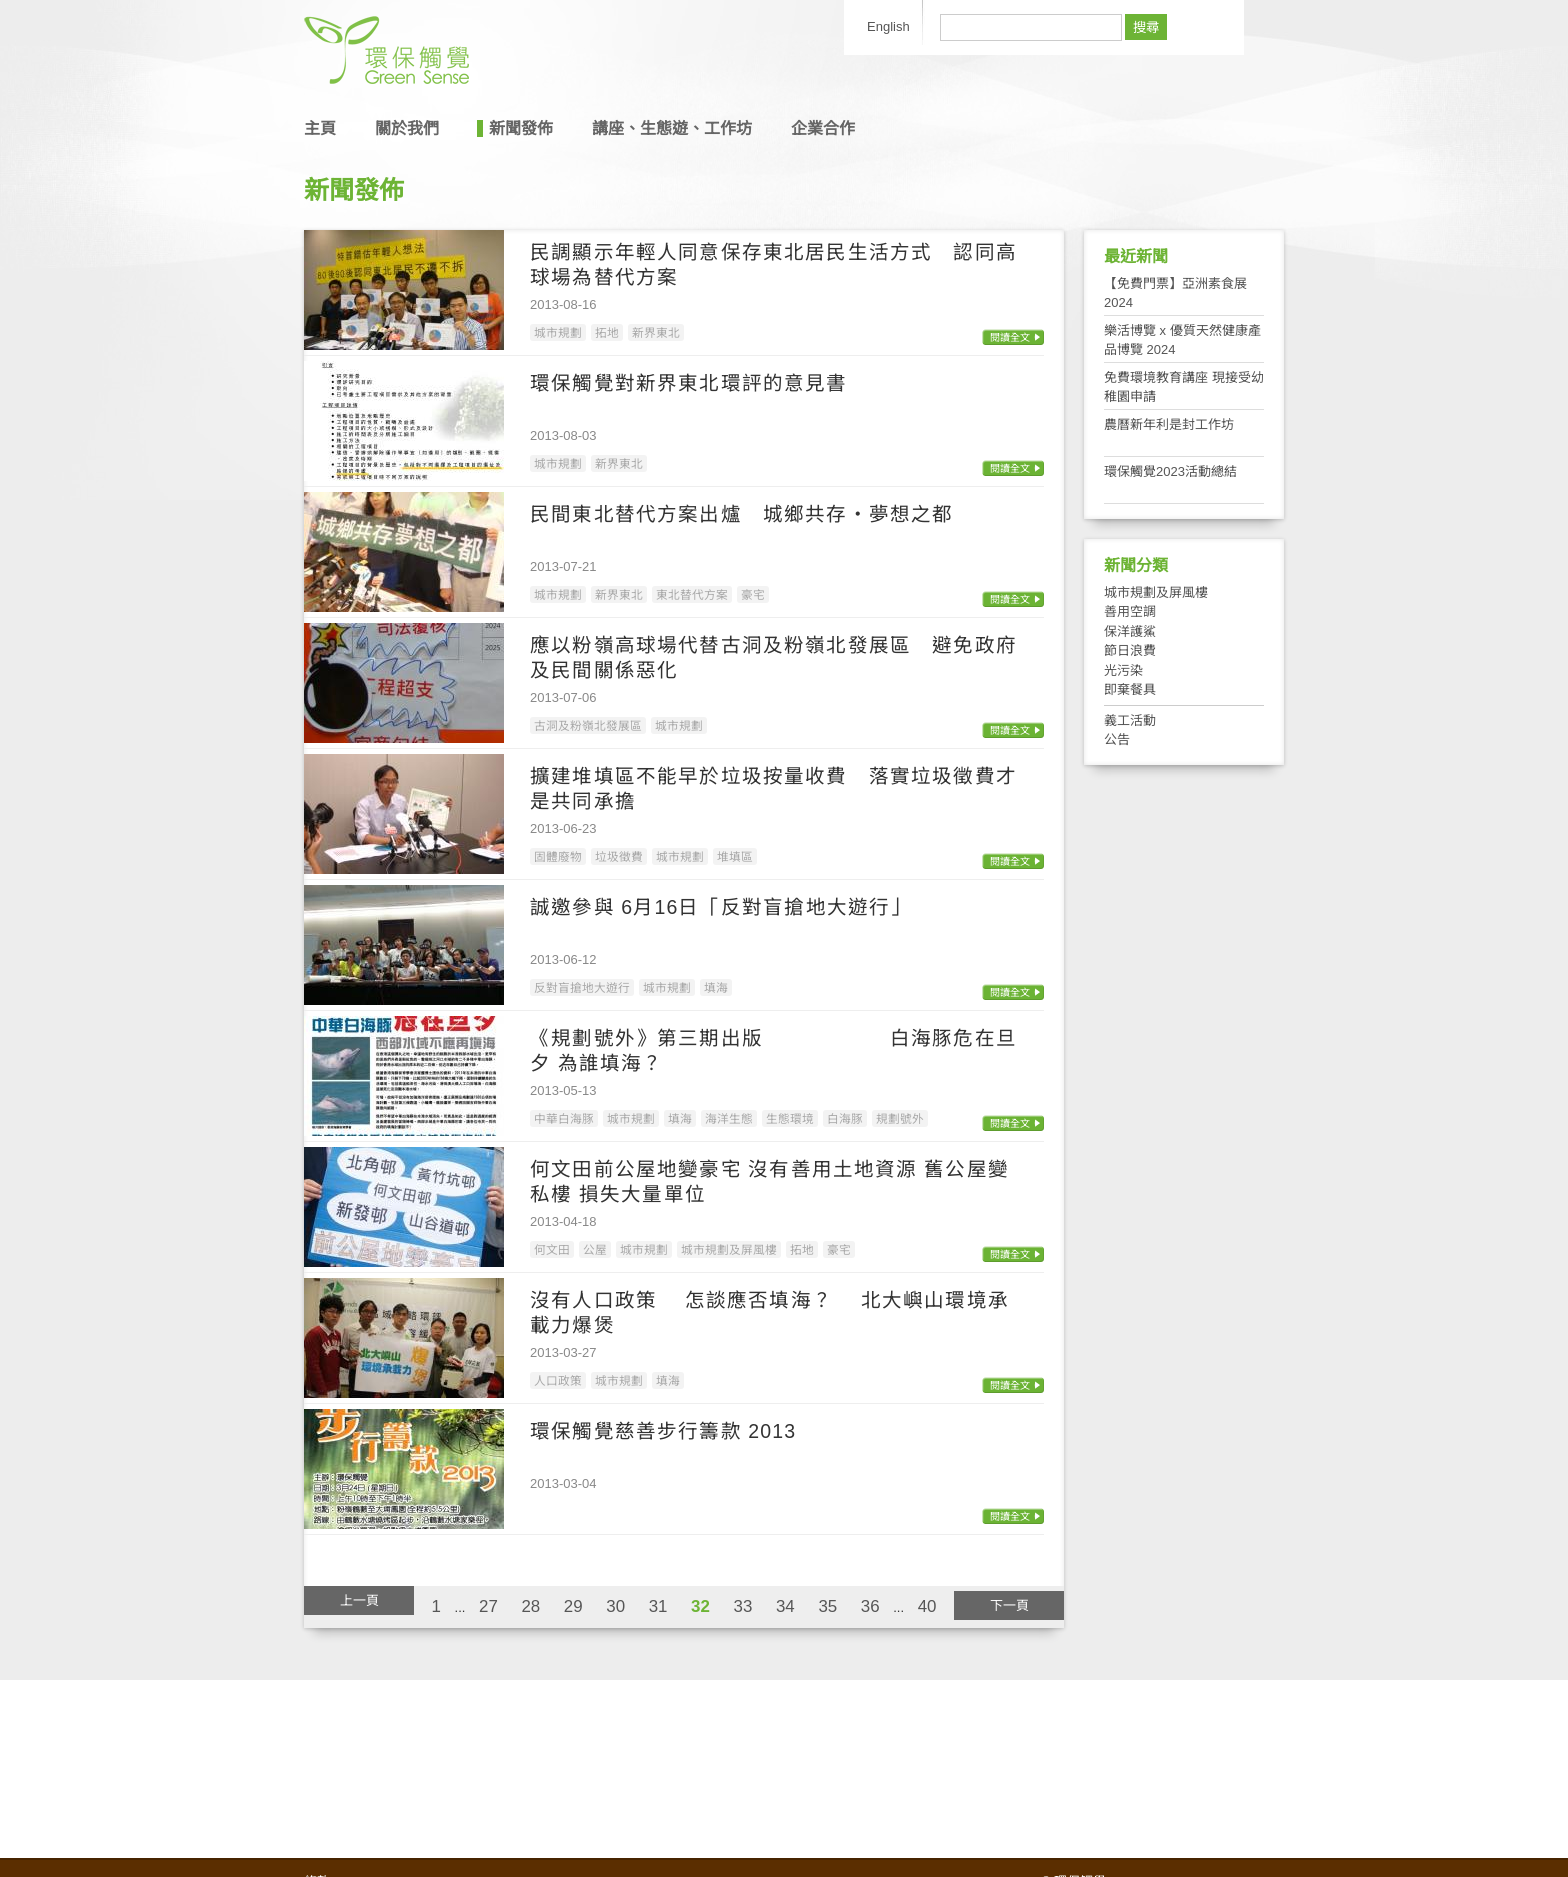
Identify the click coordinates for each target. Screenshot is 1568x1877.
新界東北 (656, 332)
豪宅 (753, 594)
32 (700, 1606)
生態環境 (790, 1118)
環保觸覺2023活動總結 (1170, 471)
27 (488, 1606)
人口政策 (558, 1380)
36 (870, 1606)
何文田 (552, 1249)
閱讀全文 (1010, 337)
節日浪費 (1130, 650)
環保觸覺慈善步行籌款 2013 (663, 1431)
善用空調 (1130, 611)
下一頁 (1009, 1605)
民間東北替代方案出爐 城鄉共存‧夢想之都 (741, 514)
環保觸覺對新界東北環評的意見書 (689, 383)
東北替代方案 (692, 594)
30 (615, 1606)
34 (785, 1606)
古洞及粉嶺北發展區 (588, 725)
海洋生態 (729, 1118)
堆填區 (735, 856)
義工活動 (1130, 720)
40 (927, 1606)
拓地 (607, 332)
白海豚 (845, 1118)
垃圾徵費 (619, 856)
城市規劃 (558, 332)
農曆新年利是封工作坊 (1169, 424)
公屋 (595, 1249)
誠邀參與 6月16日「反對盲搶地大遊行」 (720, 907)
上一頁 (359, 1600)
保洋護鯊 (1130, 631)
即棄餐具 (1130, 689)
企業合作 (823, 128)
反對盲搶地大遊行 (582, 987)
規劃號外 (900, 1118)
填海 (716, 987)
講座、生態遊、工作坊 (672, 128)
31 (658, 1606)
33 (743, 1606)
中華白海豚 (564, 1118)
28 (530, 1606)
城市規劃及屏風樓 (729, 1249)
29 (573, 1606)
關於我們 (407, 128)
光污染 (1123, 670)
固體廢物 (558, 856)
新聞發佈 (521, 128)
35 (827, 1606)
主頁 (320, 128)
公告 (1117, 739)
